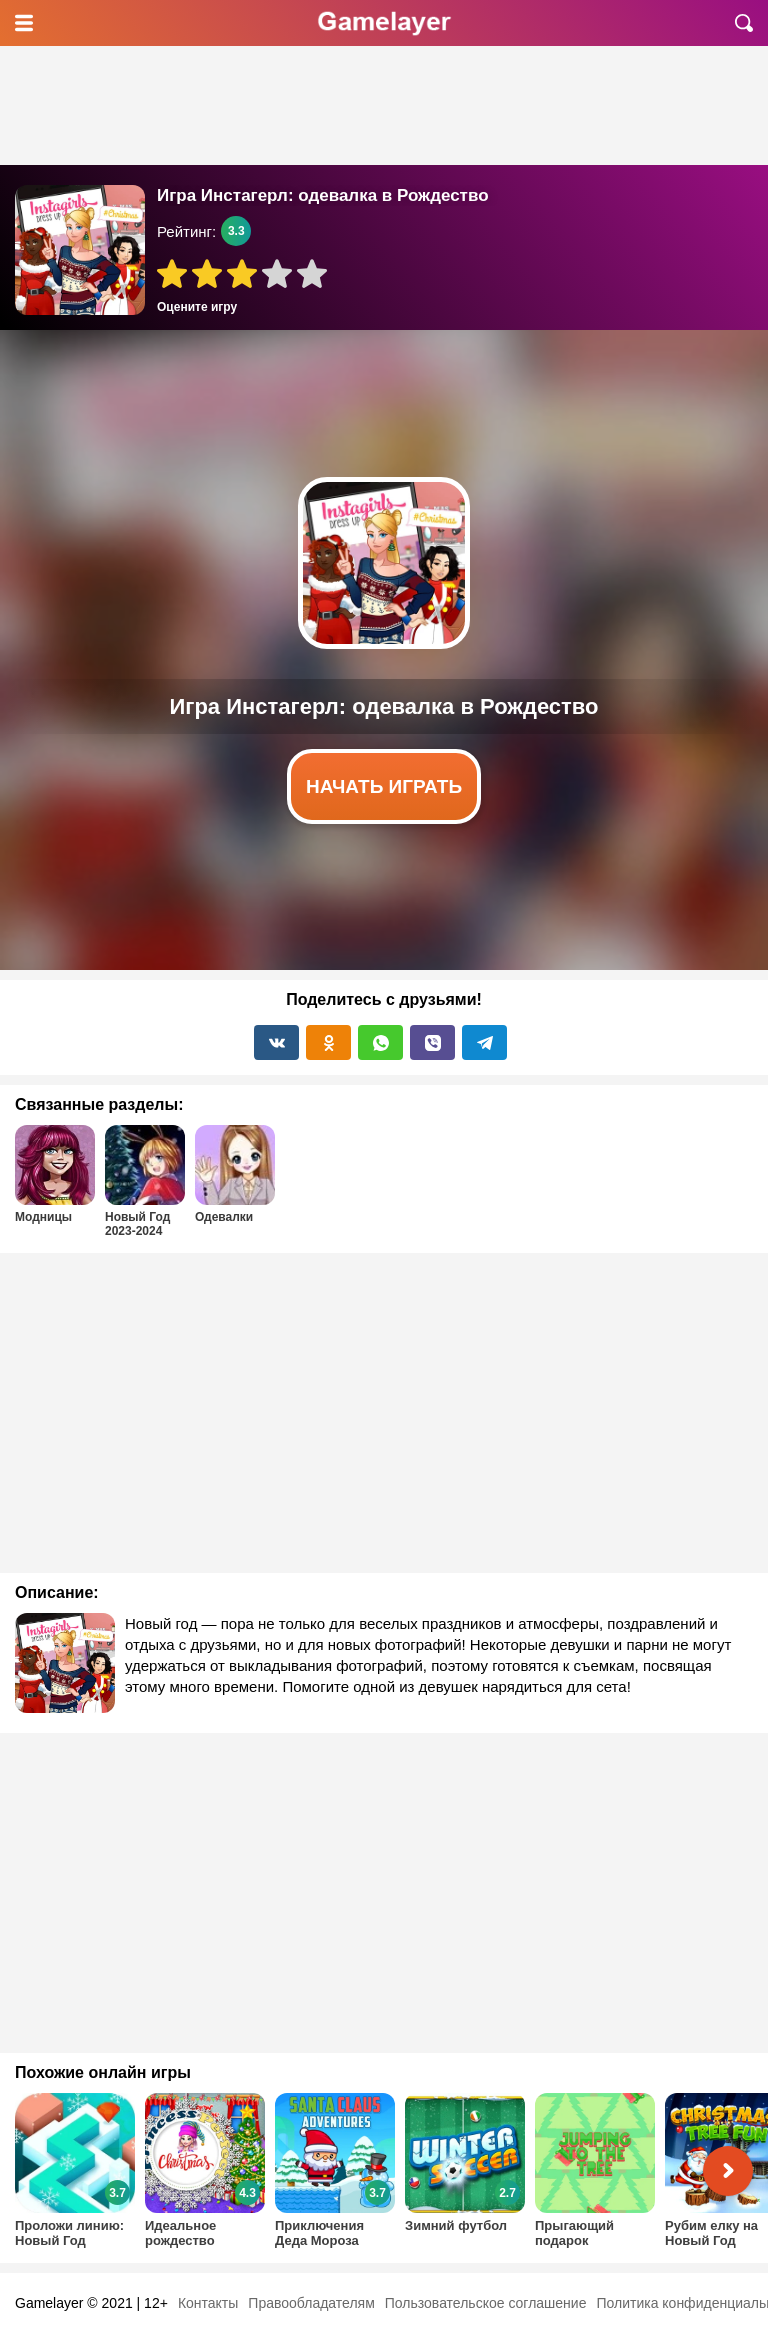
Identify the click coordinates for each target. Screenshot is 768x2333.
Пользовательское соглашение (486, 2303)
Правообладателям (311, 2303)
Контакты (208, 2303)
